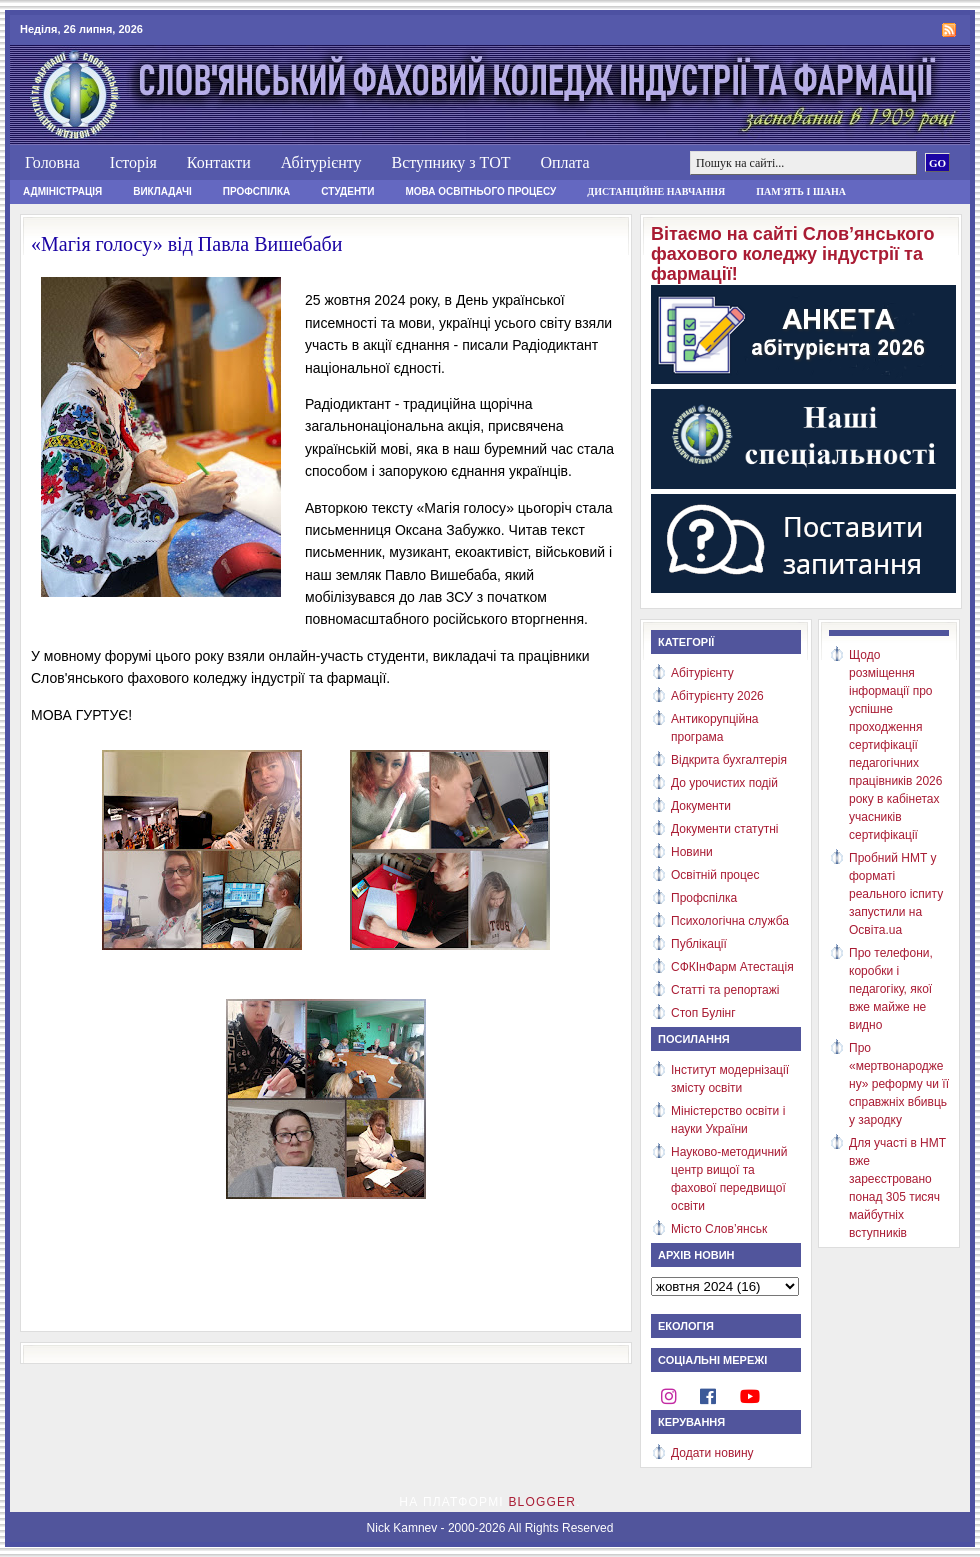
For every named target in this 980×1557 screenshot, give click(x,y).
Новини (692, 852)
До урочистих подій (724, 783)
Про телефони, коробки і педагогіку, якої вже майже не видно (891, 989)
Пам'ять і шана (801, 191)
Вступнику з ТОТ (450, 162)
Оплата (564, 162)
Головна (52, 162)
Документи (701, 806)
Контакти (219, 162)
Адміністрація (62, 191)
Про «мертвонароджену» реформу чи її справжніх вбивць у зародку (899, 1084)
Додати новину (712, 1453)
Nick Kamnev (402, 1528)
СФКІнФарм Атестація (732, 967)
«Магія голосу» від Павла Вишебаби (186, 244)
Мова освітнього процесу (480, 191)
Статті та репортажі (725, 990)
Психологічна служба (730, 921)
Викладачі (162, 191)
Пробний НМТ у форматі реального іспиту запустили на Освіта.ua (896, 894)
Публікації (699, 944)
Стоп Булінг (703, 1013)
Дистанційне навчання (656, 191)
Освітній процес (715, 875)
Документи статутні (724, 829)
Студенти (347, 191)
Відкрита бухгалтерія (729, 760)
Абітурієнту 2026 (717, 696)
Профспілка (257, 191)
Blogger (542, 1502)
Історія (133, 162)
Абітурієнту (321, 162)
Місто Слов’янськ (719, 1229)
